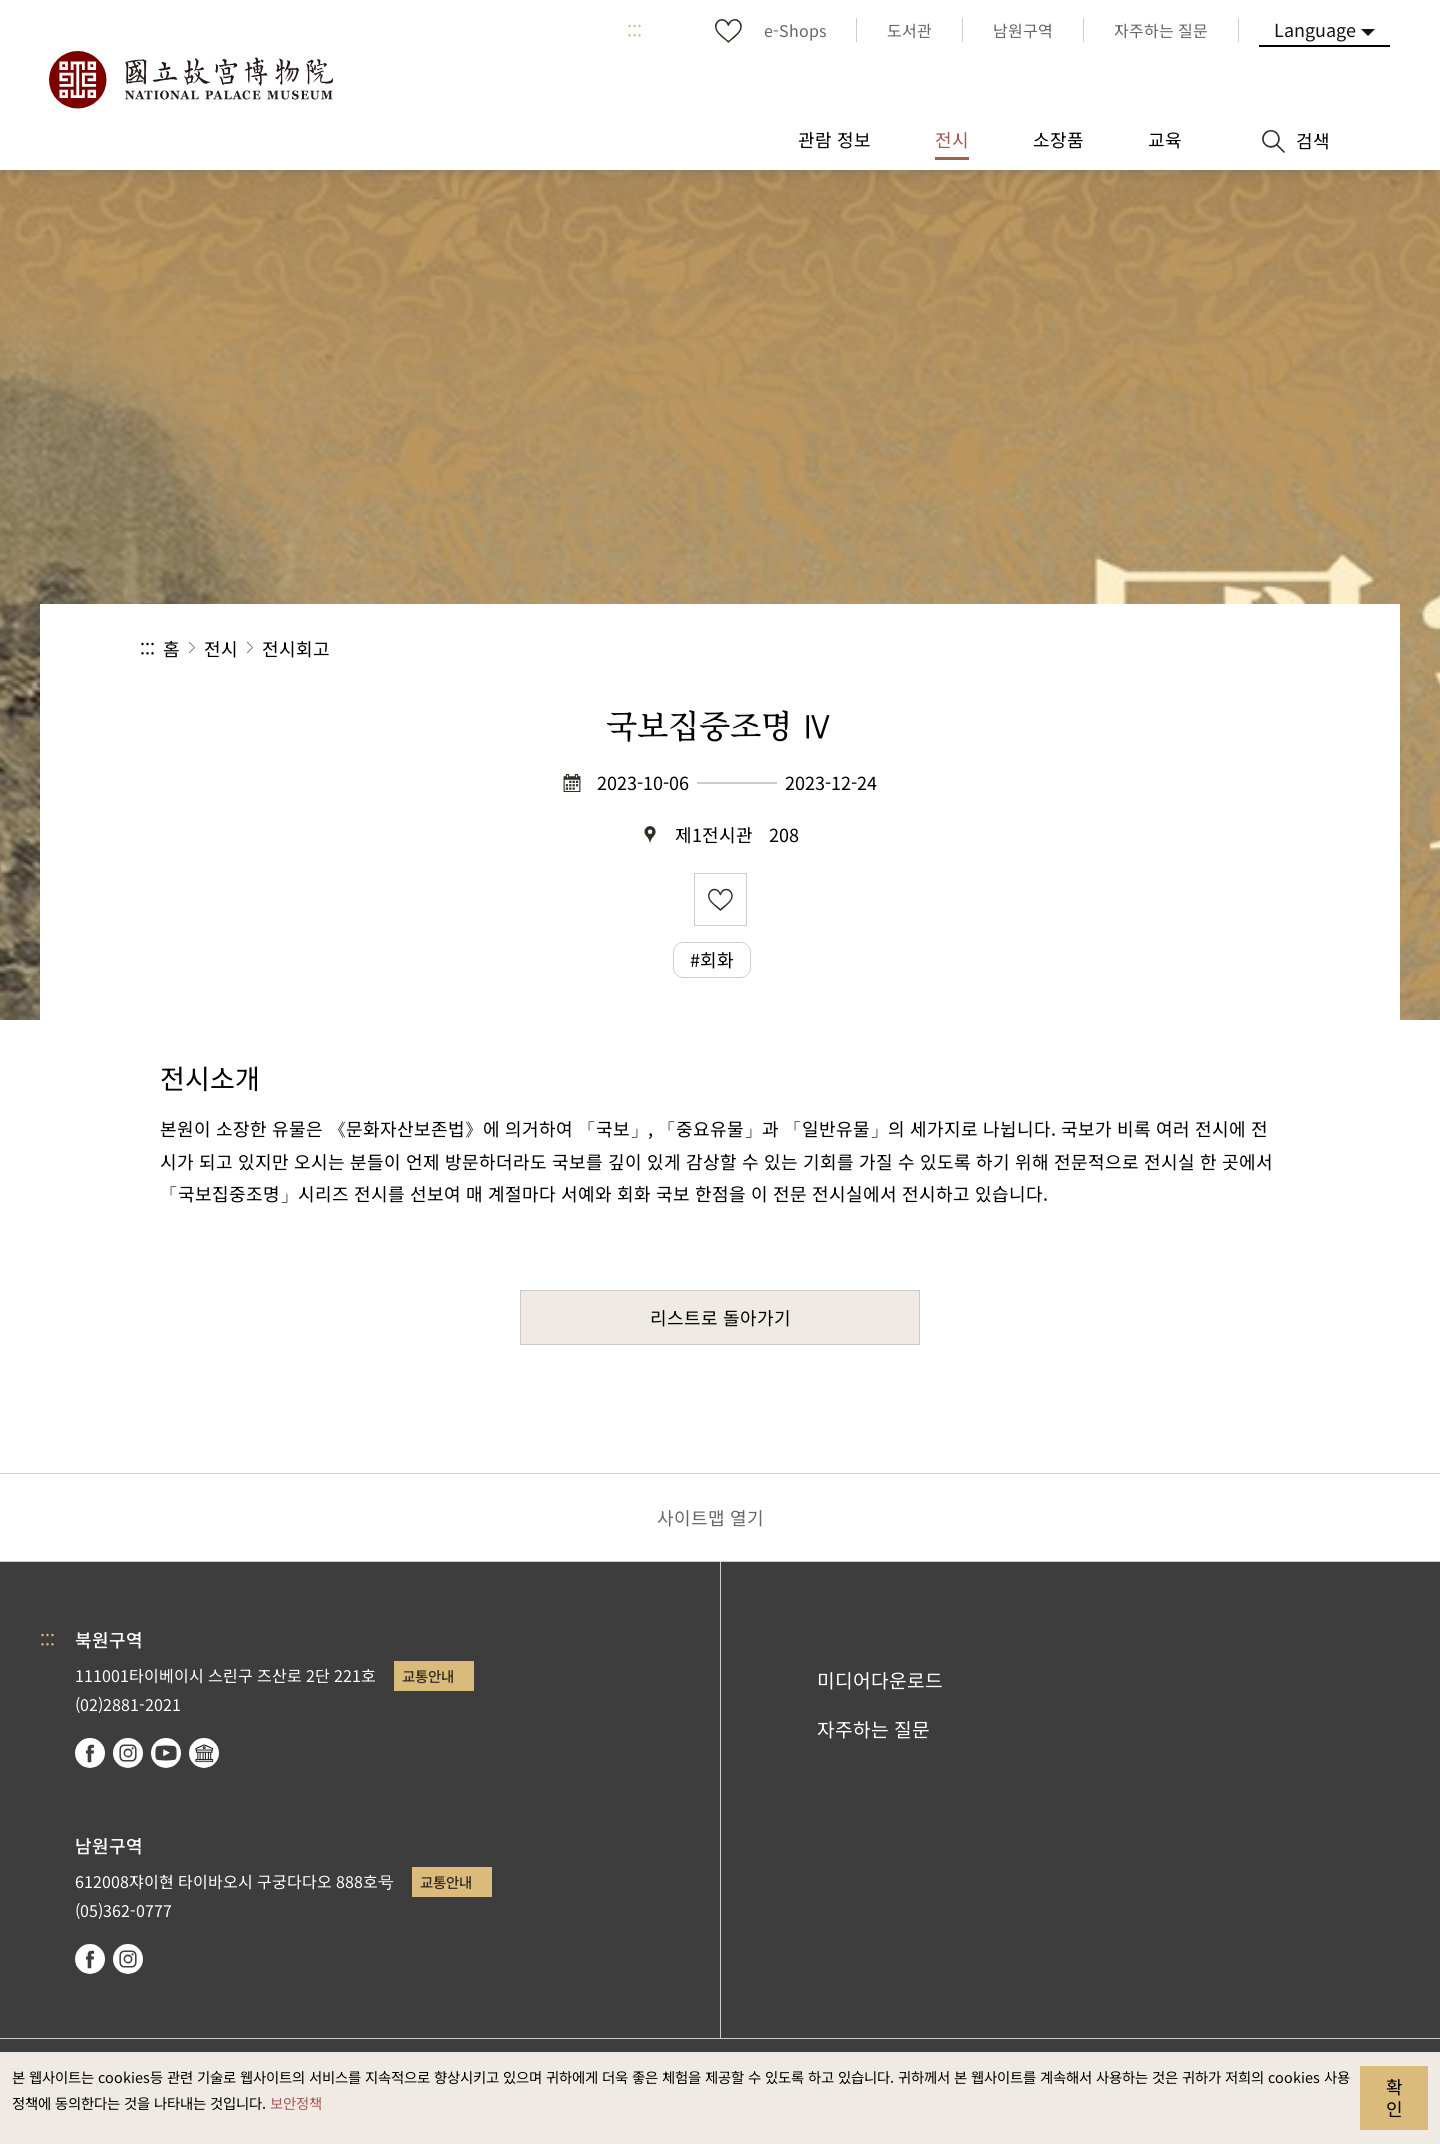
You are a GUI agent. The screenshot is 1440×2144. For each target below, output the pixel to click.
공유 (1081, 648)
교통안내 (428, 1675)
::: (634, 30)
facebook (90, 1753)
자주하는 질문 (873, 1729)
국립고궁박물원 (190, 80)
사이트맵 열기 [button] (710, 1517)
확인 (1394, 2097)
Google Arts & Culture (204, 1753)
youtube (166, 1753)
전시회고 (296, 648)
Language (1315, 29)
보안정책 (296, 2102)
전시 (221, 648)
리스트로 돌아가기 (720, 1317)
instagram (128, 1753)
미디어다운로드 (880, 1680)
